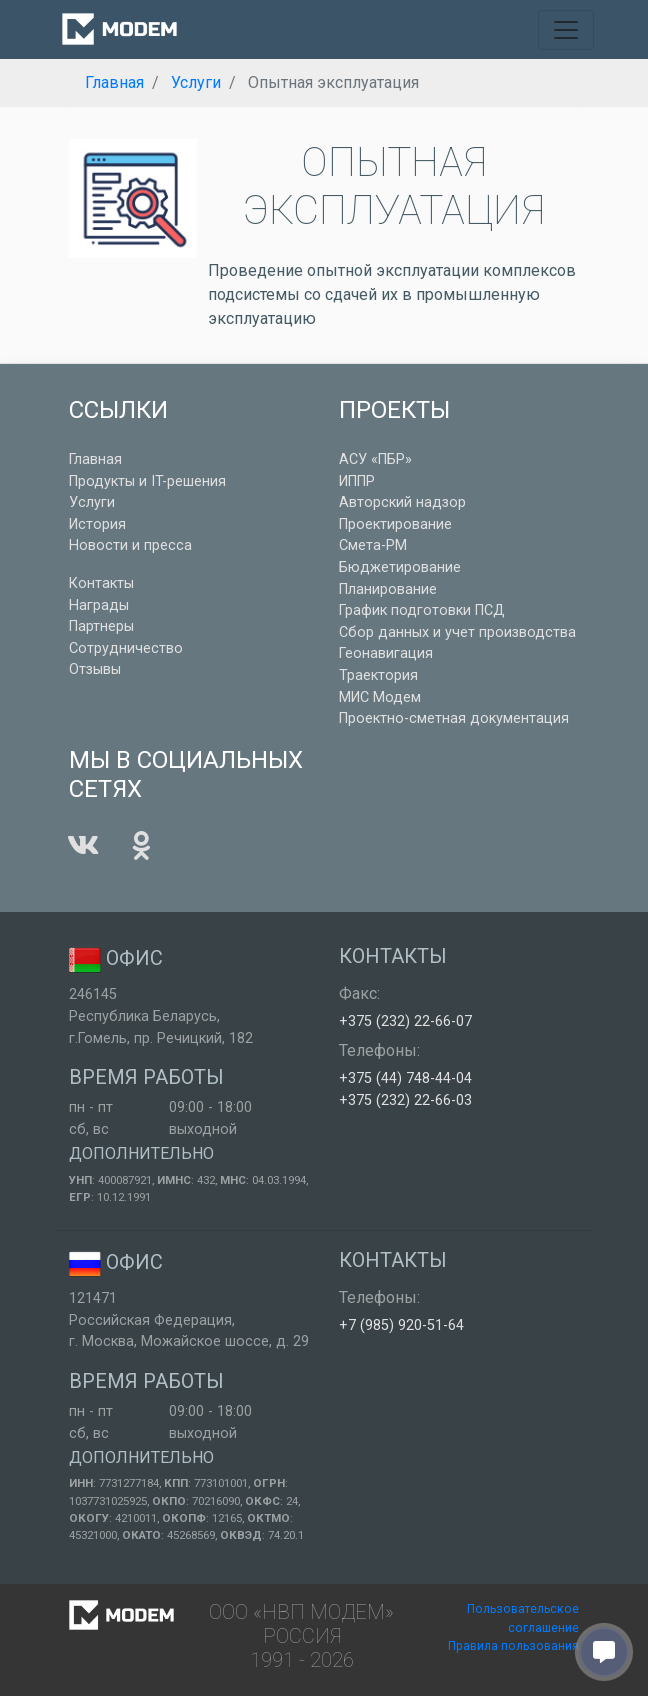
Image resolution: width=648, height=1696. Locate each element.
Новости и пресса (130, 545)
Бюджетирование (400, 567)
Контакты (101, 583)
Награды (99, 605)
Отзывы (95, 669)
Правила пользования (513, 1646)
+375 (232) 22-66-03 (405, 1100)
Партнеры (101, 626)
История (97, 524)
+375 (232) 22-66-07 (405, 1021)
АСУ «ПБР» (375, 459)
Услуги (92, 502)
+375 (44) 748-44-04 (405, 1078)
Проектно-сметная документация (454, 718)
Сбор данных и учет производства (457, 632)
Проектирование (395, 524)
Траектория (378, 675)
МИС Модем (380, 697)
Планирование (388, 589)
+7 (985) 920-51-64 (401, 1325)
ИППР (357, 481)
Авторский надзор (402, 502)
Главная (95, 459)
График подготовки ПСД (422, 610)
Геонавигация (386, 653)
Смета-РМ (373, 545)
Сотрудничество (126, 648)
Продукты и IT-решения (147, 481)
